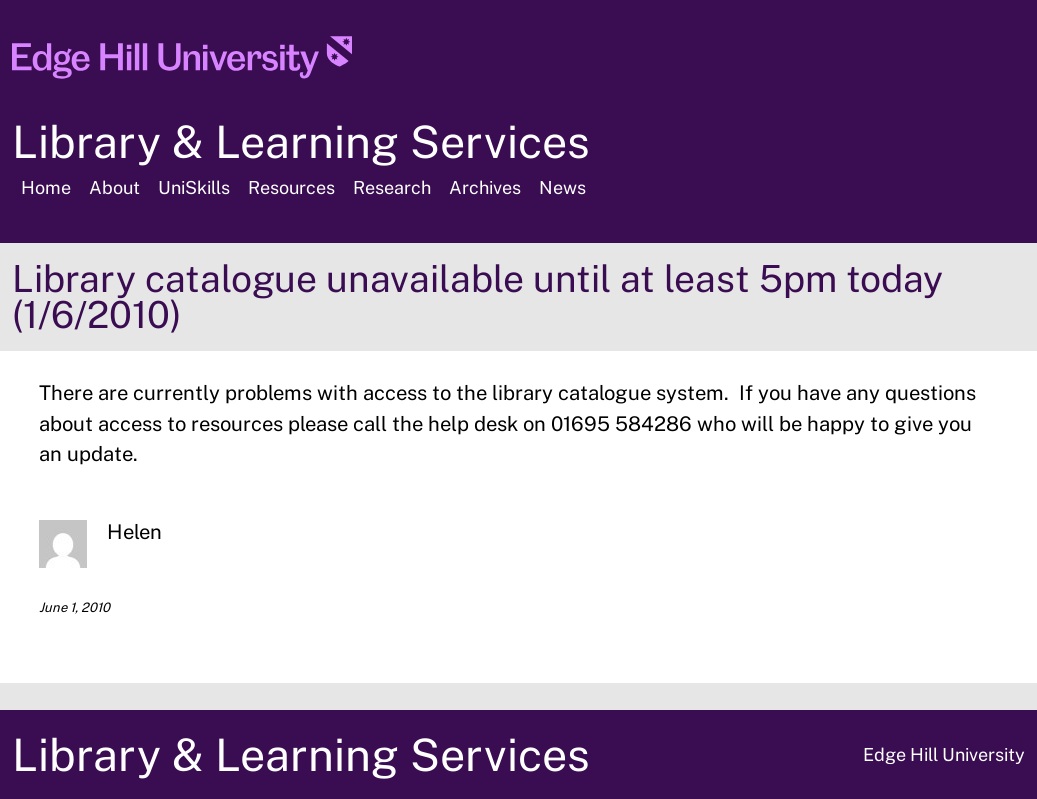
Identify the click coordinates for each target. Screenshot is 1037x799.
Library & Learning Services (301, 141)
